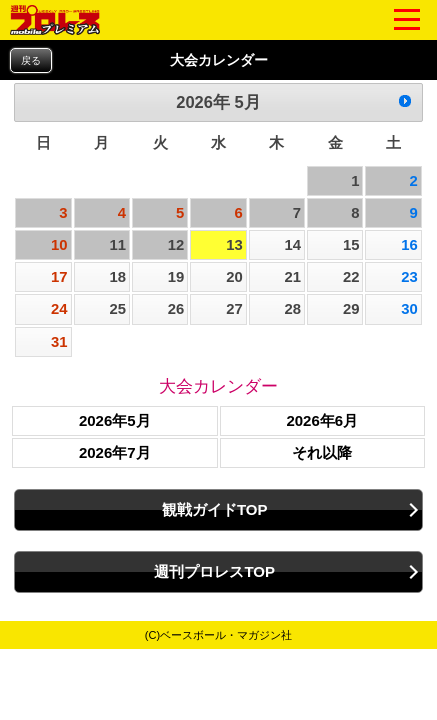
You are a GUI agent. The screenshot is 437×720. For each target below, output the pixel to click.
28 (293, 309)
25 (117, 309)
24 (59, 309)
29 (351, 309)
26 (176, 309)
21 (293, 277)
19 (176, 277)
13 (234, 245)
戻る (31, 60)
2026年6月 (322, 420)
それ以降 (322, 452)
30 (409, 309)
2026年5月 (115, 420)
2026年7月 (115, 452)
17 (59, 277)
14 (293, 245)
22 (351, 277)
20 (234, 277)
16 (409, 245)
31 (59, 342)
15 (351, 245)
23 (409, 277)
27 (234, 309)
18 (117, 277)
